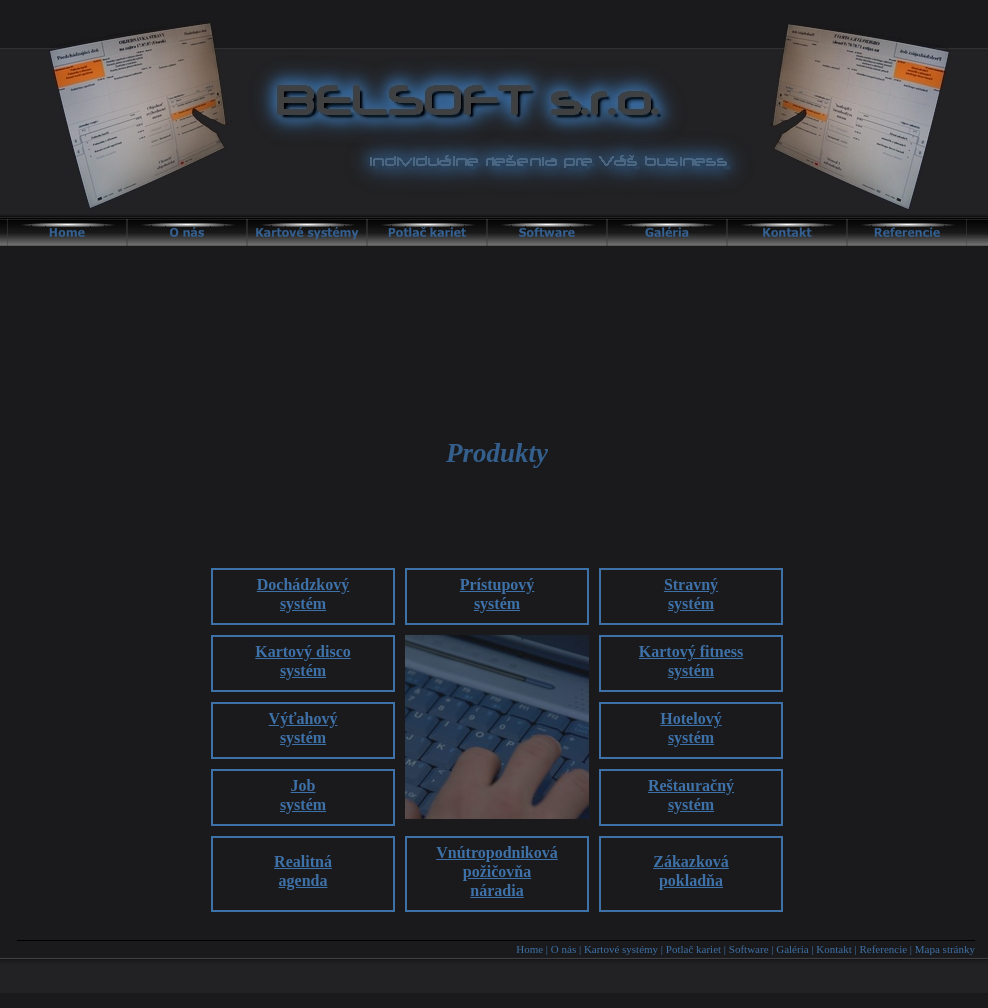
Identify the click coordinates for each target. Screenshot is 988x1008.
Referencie (883, 949)
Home (529, 949)
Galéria (792, 949)
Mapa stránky (945, 949)
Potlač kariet (693, 949)
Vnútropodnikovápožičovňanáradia (497, 871)
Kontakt (833, 949)
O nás (563, 949)
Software (749, 949)
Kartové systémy (621, 949)
